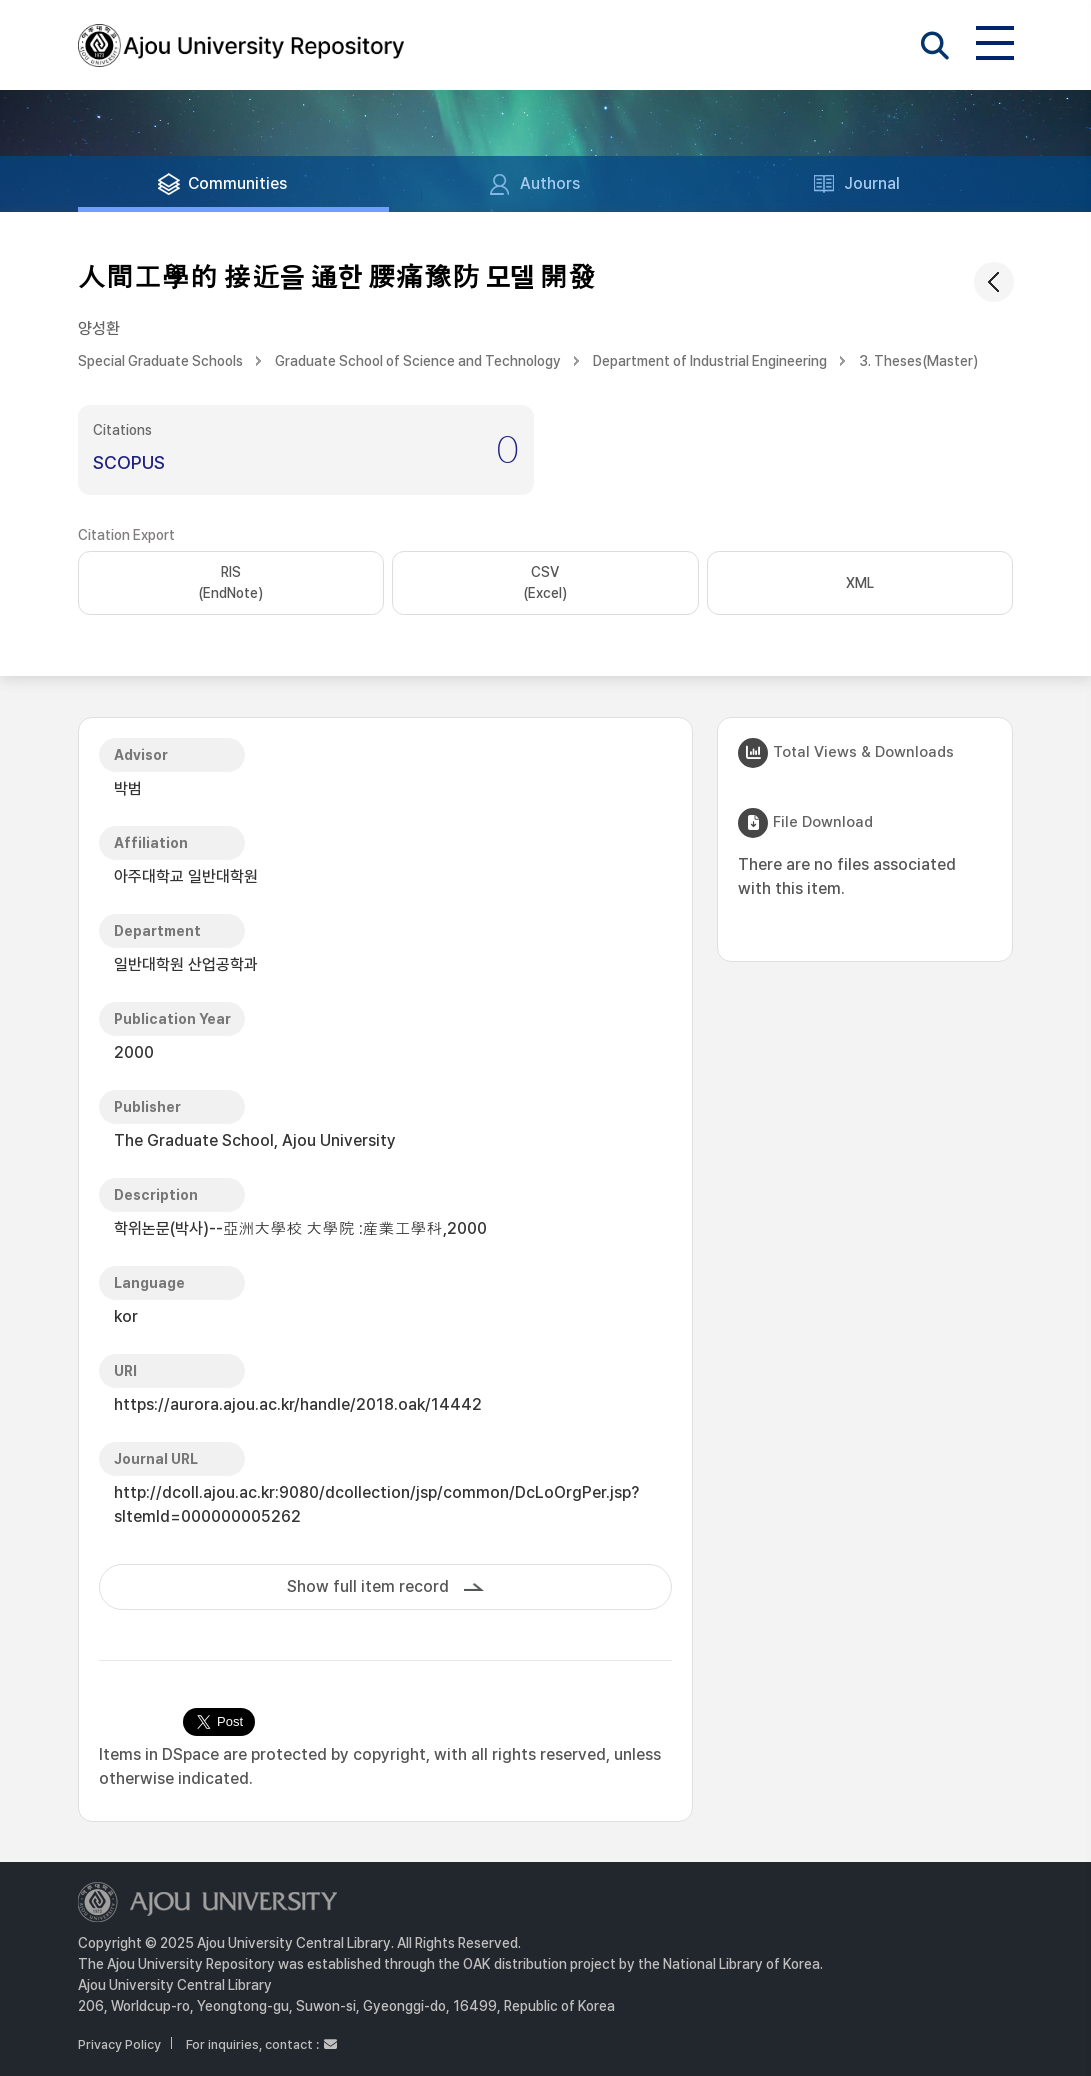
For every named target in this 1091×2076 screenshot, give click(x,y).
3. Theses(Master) (918, 361)
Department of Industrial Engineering (710, 361)
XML (860, 583)
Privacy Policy (119, 2044)
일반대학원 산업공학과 (186, 964)
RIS (230, 584)
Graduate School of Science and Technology (418, 361)
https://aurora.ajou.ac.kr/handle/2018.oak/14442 (298, 1404)
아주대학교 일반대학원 (186, 876)
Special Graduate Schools (160, 361)
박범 (128, 788)
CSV (545, 584)
